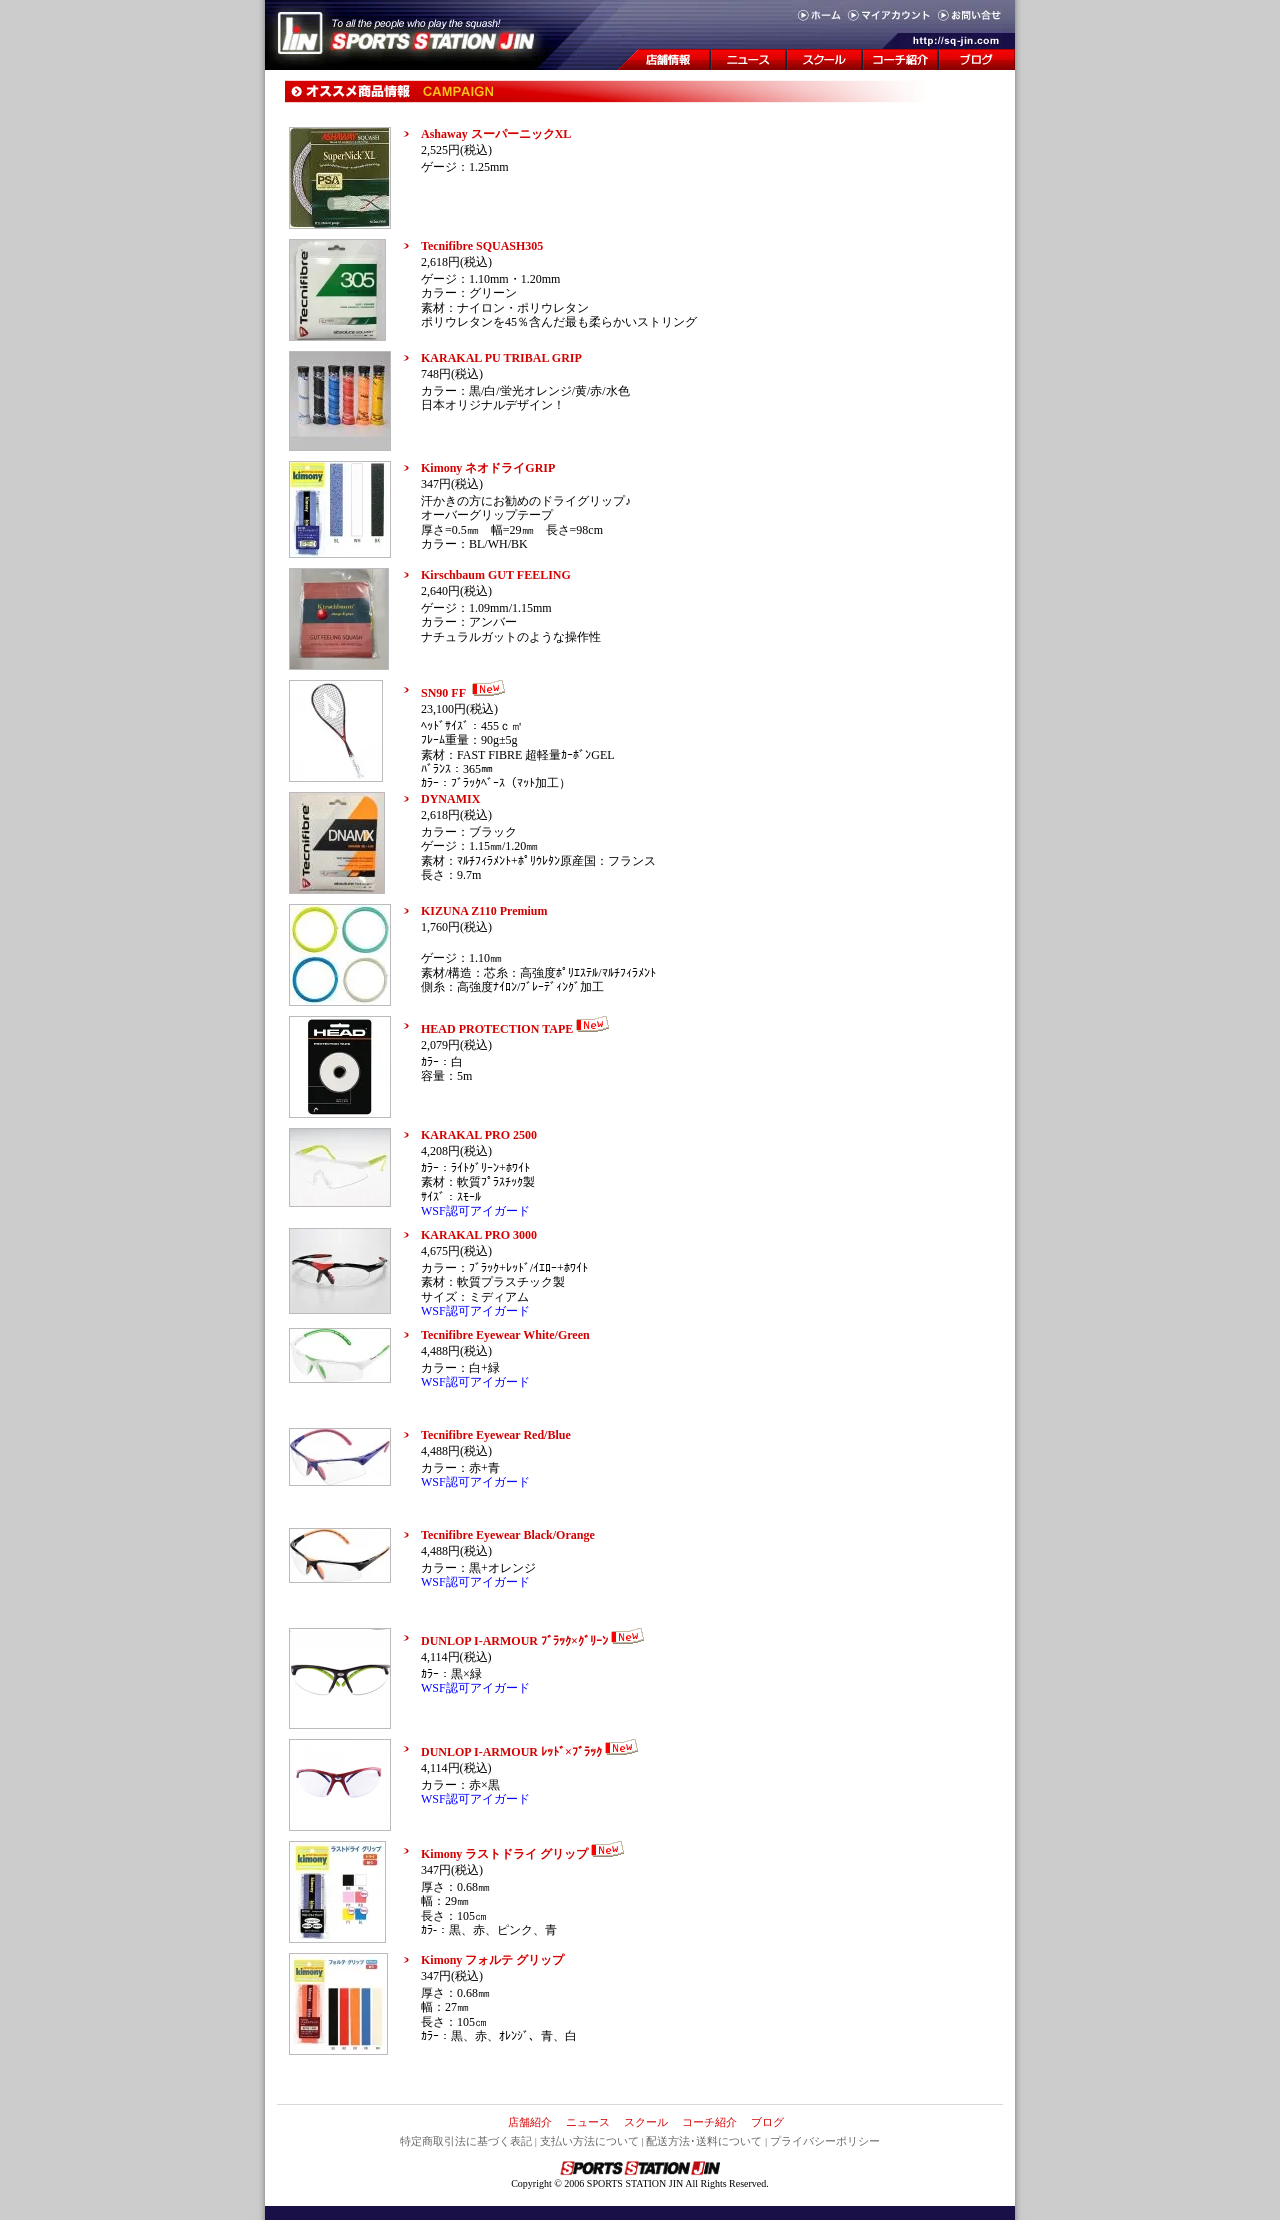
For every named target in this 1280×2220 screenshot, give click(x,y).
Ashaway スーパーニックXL (496, 134)
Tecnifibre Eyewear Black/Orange (508, 1535)
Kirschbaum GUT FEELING (496, 575)
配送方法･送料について (704, 2141)
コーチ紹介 (709, 2122)
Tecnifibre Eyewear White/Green (505, 1335)
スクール (646, 2122)
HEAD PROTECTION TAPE (517, 1029)
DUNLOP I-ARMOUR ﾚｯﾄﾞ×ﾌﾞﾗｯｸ (531, 1752)
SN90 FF (465, 693)
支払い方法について (589, 2141)
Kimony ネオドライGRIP (488, 468)
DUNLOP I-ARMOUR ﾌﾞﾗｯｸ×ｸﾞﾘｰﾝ (534, 1641)
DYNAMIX (450, 799)
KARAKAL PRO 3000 (479, 1235)
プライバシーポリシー (825, 2141)
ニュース (588, 2122)
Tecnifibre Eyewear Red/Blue (496, 1435)
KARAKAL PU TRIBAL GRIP (501, 358)
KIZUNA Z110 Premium (484, 911)
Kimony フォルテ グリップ (492, 1960)
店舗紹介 (530, 2122)
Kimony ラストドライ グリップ (524, 1854)
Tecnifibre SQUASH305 (482, 246)
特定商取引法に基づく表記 (466, 2141)
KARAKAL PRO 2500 (479, 1135)
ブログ (767, 2122)
